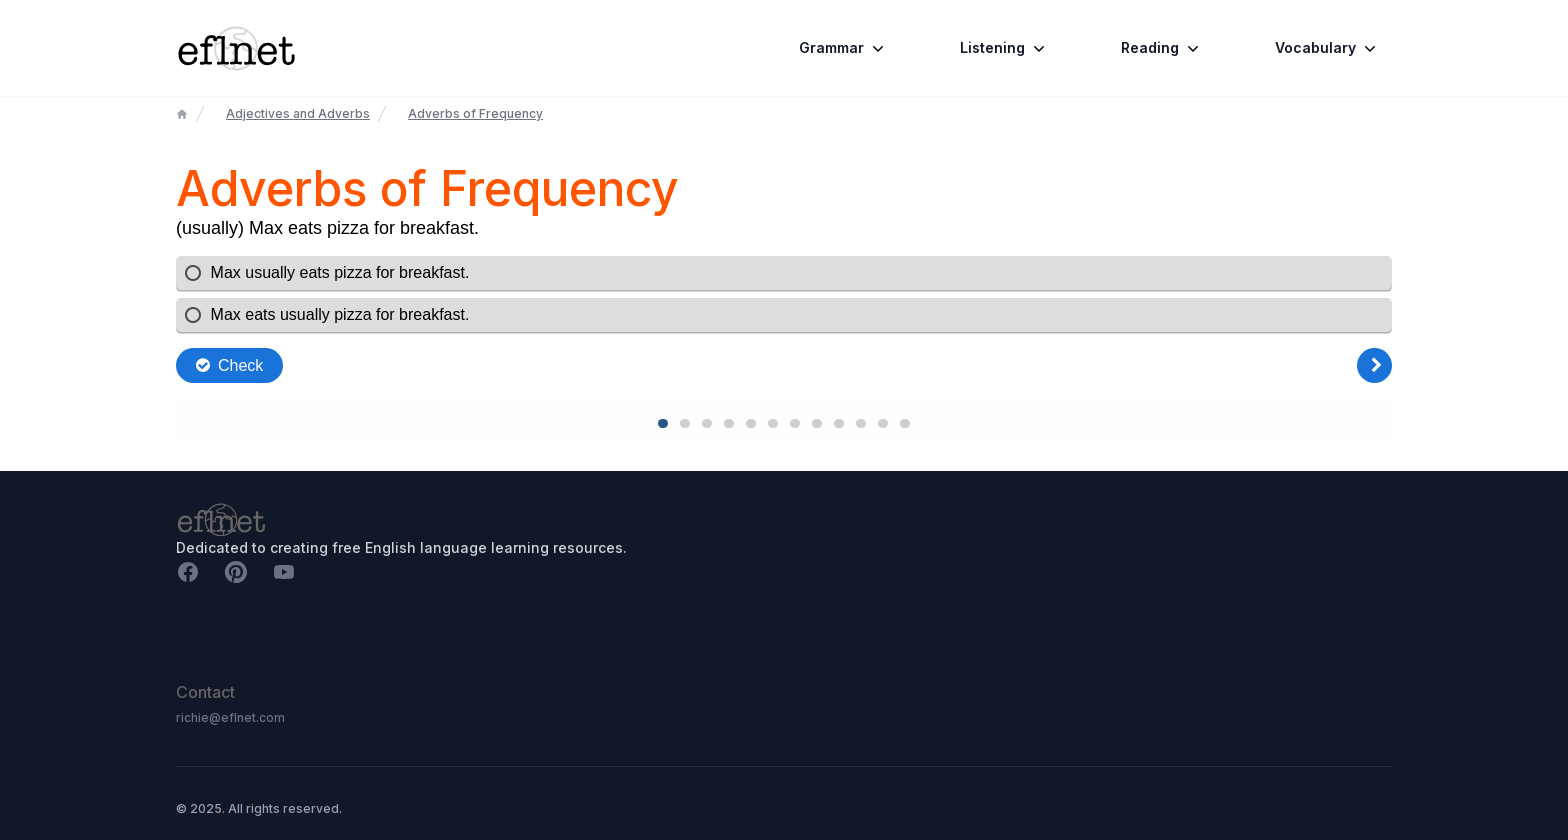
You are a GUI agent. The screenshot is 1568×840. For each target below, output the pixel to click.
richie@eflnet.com (230, 717)
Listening (1004, 48)
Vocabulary (1327, 48)
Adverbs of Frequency (475, 113)
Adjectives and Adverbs (298, 113)
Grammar (843, 48)
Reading (1162, 48)
